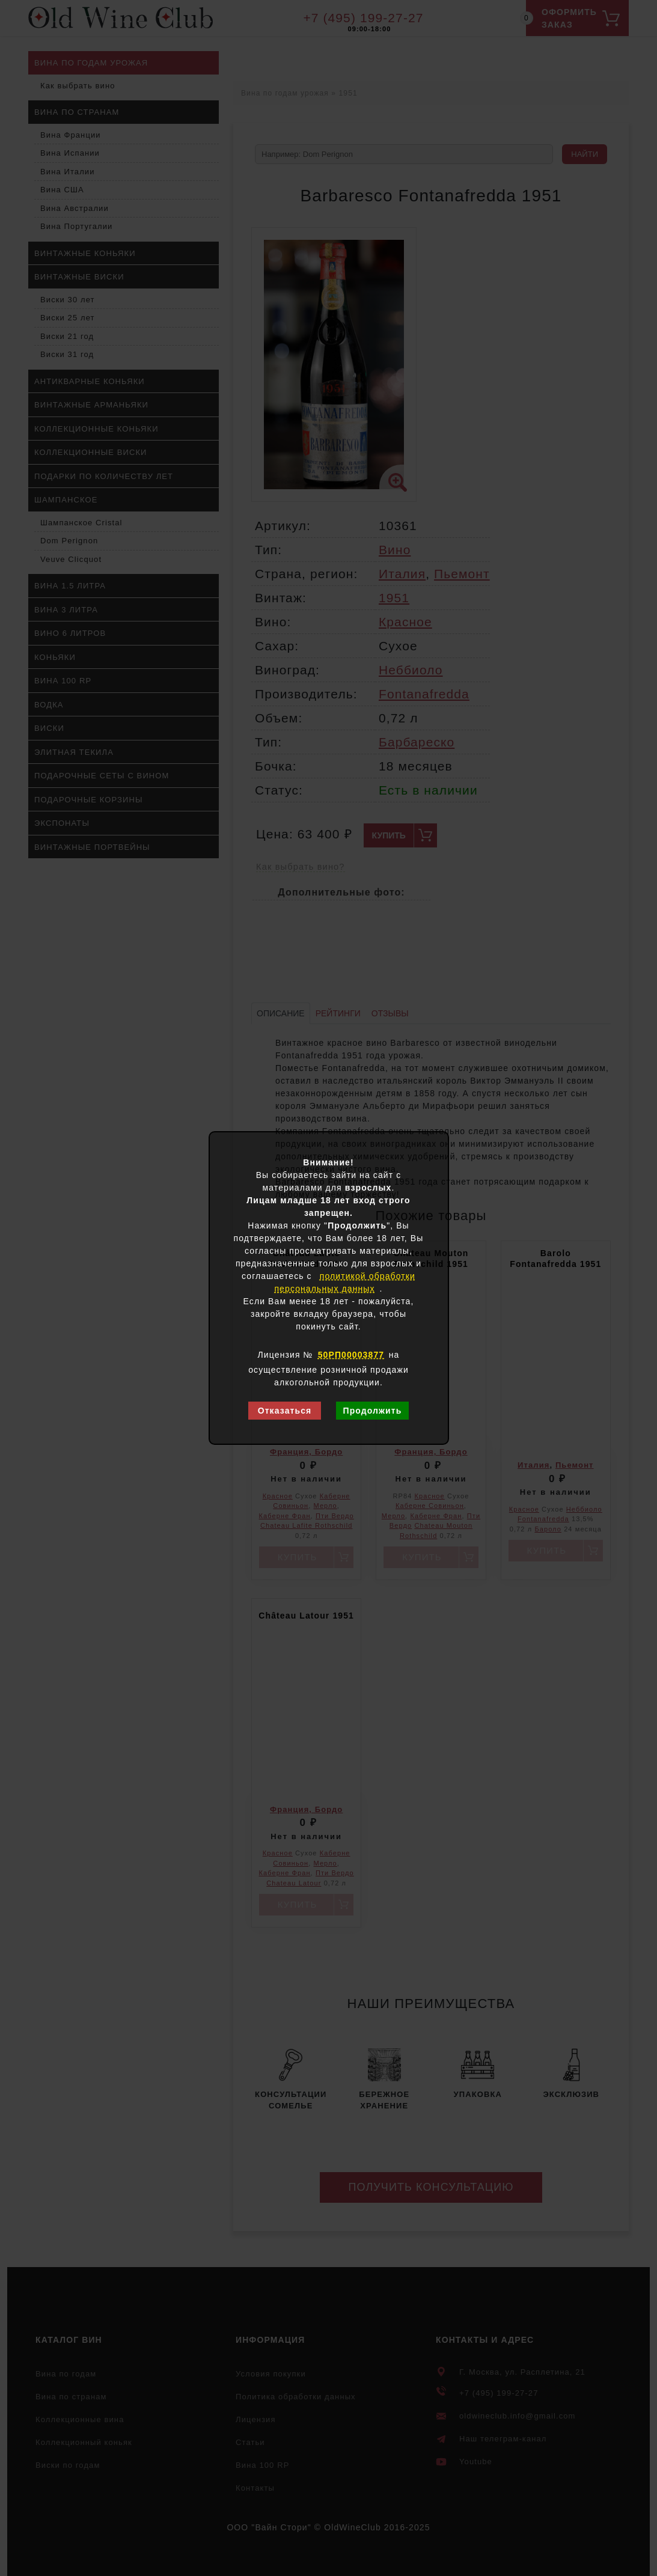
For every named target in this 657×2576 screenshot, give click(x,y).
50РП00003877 (351, 1355)
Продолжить (372, 1410)
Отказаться (285, 1410)
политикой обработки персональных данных (344, 1282)
